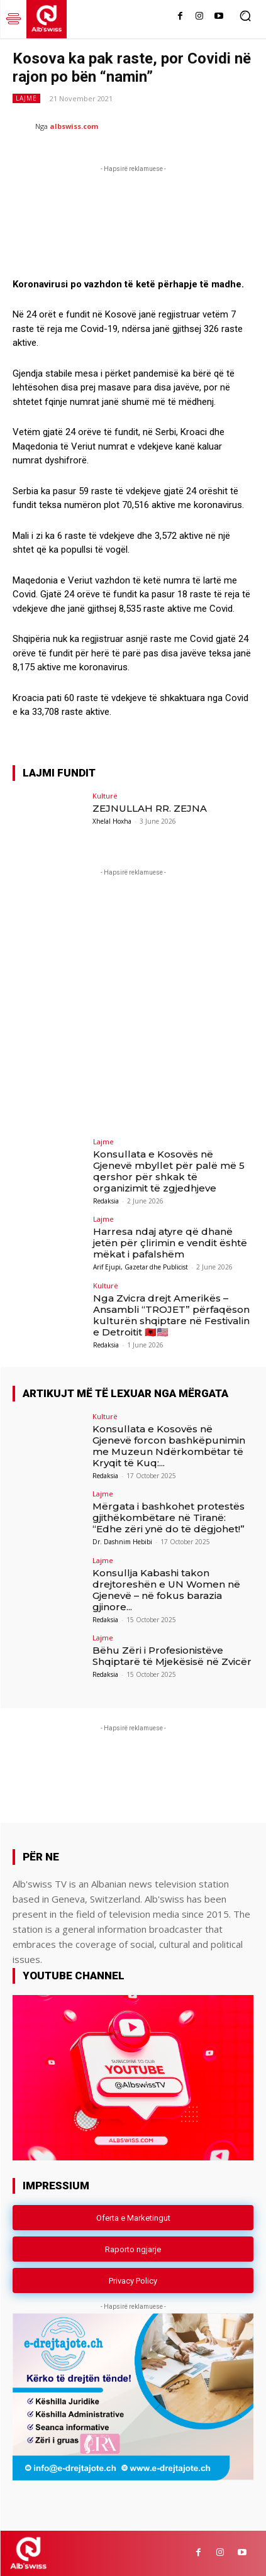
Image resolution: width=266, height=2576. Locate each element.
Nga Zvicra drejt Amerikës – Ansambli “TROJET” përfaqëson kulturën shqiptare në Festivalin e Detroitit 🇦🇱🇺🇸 (171, 1315)
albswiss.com (74, 126)
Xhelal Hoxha (111, 821)
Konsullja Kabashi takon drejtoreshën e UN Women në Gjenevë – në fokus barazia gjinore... (166, 1590)
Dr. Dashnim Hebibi (122, 1541)
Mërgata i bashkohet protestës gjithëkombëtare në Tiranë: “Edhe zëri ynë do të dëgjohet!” (168, 1517)
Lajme (26, 98)
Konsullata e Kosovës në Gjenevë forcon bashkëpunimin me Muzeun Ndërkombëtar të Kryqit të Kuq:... (168, 1446)
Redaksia (106, 1201)
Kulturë (105, 795)
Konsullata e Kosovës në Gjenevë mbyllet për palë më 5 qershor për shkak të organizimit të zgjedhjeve (169, 1171)
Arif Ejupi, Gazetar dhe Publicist (140, 1267)
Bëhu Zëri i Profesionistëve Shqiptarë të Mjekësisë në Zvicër (172, 1655)
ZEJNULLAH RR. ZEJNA (149, 808)
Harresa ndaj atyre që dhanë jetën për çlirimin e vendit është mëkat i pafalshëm (170, 1242)
